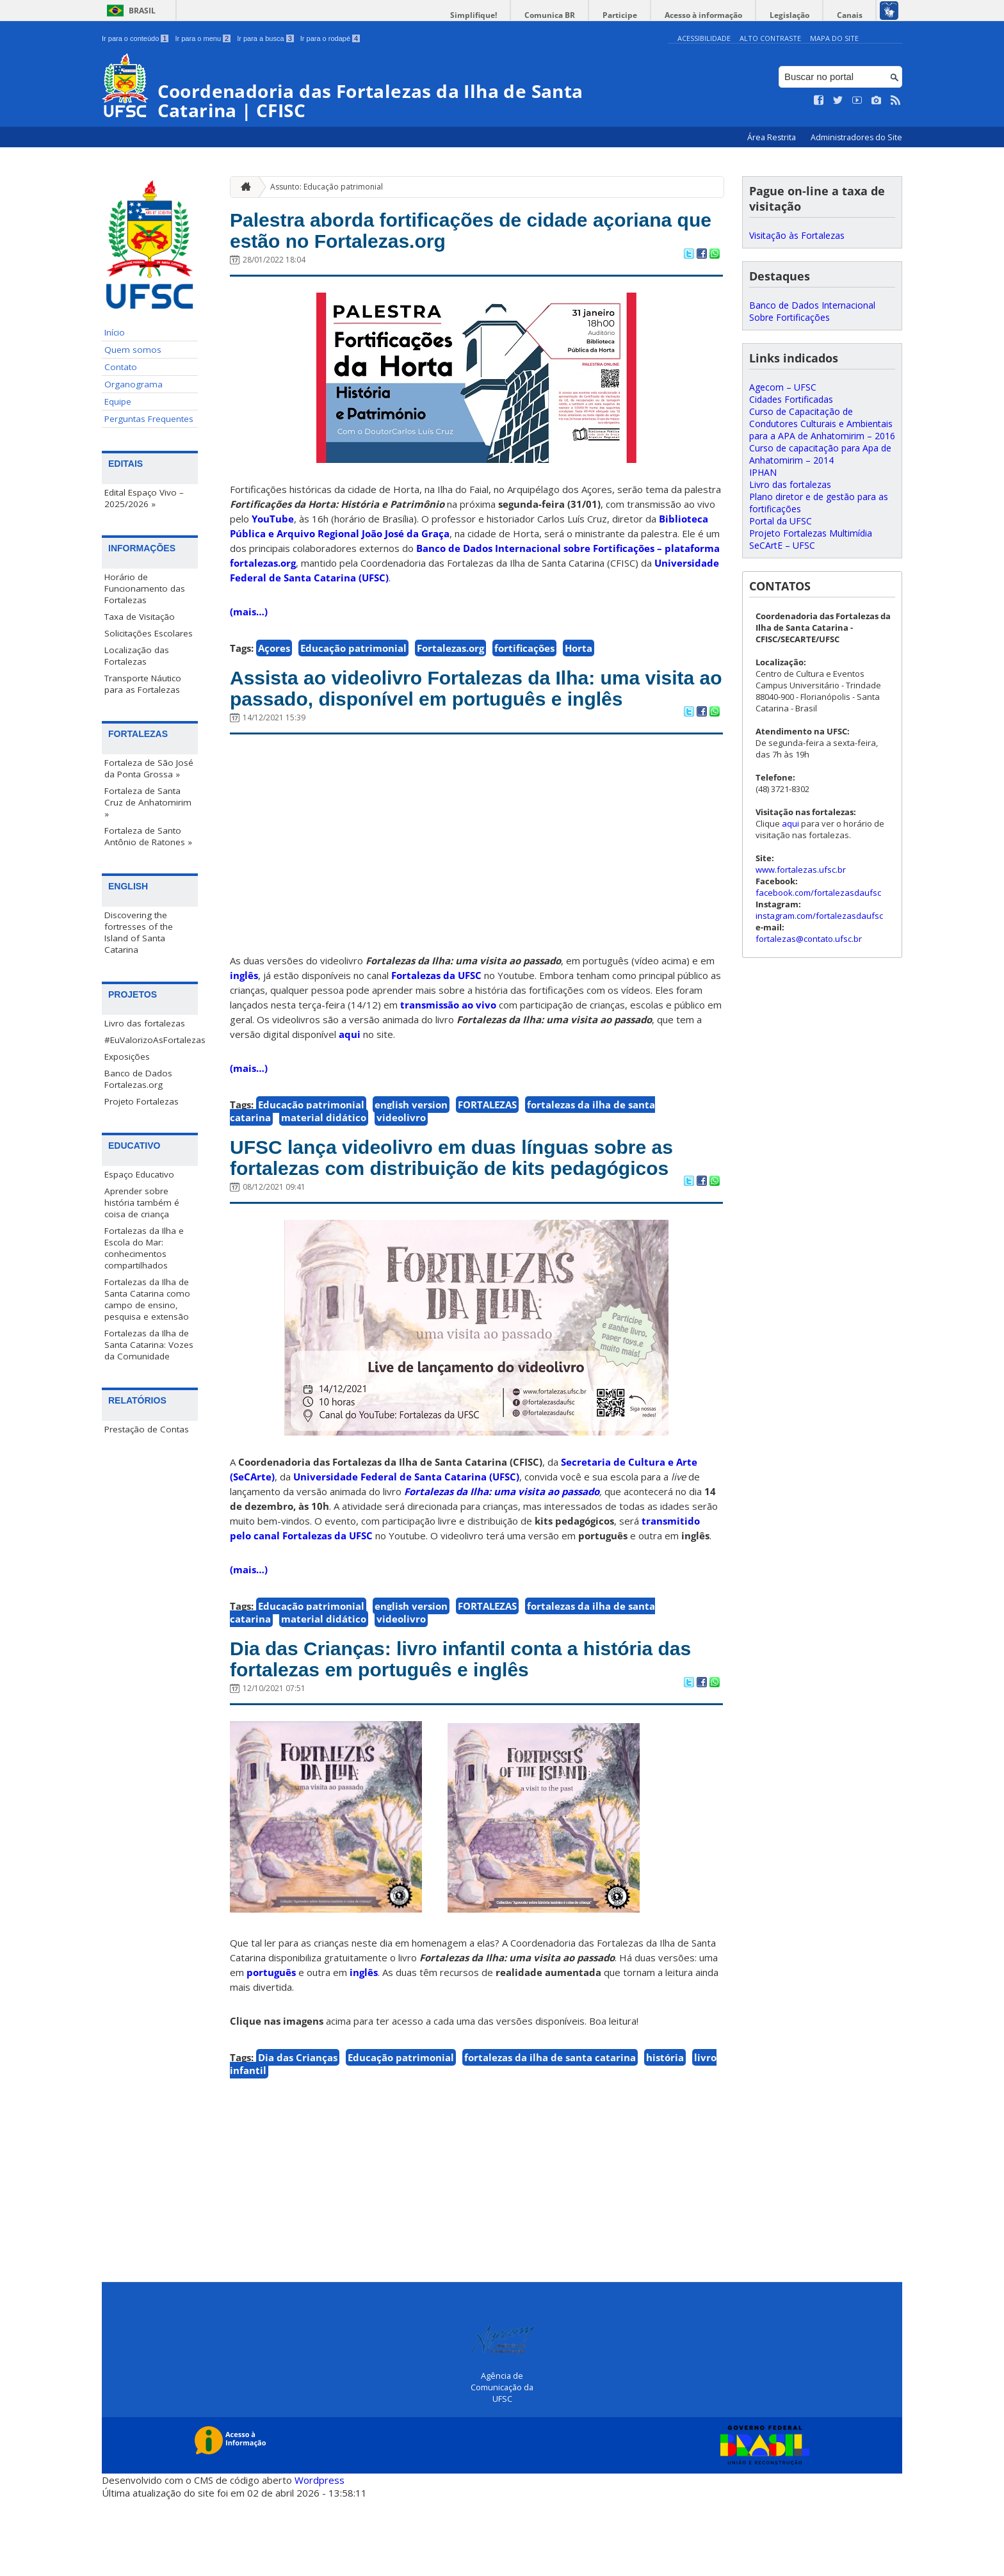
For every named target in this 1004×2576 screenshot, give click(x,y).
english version (411, 1143)
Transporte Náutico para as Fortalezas (142, 683)
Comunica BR (578, 15)
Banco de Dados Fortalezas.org (138, 1078)
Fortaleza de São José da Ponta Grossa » (148, 768)
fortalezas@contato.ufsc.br (809, 938)
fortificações (524, 655)
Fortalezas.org (450, 655)
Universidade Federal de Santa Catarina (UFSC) (406, 1547)
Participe (642, 15)
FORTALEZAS (487, 1143)
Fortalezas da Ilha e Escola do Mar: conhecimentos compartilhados (144, 1247)
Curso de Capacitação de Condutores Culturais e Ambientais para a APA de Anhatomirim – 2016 (822, 423)
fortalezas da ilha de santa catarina (550, 2134)
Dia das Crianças (297, 2134)
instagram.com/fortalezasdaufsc (819, 915)
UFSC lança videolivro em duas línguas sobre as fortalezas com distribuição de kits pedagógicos (473, 1212)
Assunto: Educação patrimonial (326, 186)
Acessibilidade (704, 38)
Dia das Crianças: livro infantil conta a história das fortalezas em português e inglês (470, 1733)
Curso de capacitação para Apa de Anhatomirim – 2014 (820, 454)
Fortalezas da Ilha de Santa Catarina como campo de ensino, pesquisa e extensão (147, 1299)
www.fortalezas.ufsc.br (801, 869)
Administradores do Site (856, 137)
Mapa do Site (834, 38)
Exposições (127, 1056)
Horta (578, 655)
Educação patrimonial (353, 655)
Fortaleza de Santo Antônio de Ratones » (148, 836)
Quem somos (132, 349)
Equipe (117, 401)
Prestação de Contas (146, 1428)
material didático (323, 1156)
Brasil (142, 10)
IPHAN (763, 472)
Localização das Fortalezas (136, 655)
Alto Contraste (770, 38)
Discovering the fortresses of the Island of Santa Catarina (138, 932)
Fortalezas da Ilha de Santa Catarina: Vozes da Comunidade (148, 1344)
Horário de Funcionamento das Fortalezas (144, 588)
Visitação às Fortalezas (797, 235)
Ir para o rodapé (330, 38)
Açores (274, 655)
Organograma (133, 384)
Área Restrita (772, 137)
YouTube (273, 525)
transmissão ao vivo (448, 1043)
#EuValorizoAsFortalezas (151, 1039)
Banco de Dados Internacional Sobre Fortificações (812, 311)
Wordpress (319, 2556)
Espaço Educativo (139, 1173)
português (271, 2049)
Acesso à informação (719, 15)
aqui (349, 1073)
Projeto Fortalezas (141, 1100)
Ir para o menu (203, 38)
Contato (120, 367)
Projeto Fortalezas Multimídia (810, 533)
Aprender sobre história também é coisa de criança (141, 1202)
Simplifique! (508, 15)
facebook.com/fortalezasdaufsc (818, 892)
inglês (244, 1014)
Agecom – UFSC (782, 387)
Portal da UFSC (780, 521)
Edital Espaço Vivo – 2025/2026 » (144, 498)
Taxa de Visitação (139, 616)
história (665, 2134)
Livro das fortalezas (144, 1022)
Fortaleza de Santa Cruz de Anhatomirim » (147, 802)
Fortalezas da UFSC (436, 1014)
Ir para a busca (265, 38)
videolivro (401, 1156)
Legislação (799, 15)
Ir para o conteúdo (135, 38)
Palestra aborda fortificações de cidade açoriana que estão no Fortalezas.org (438, 234)
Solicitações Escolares (148, 633)
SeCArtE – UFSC (782, 545)
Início (114, 332)
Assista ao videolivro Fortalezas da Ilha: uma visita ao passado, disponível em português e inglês (471, 711)
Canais (853, 15)
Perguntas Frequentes (148, 419)
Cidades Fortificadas (791, 399)
